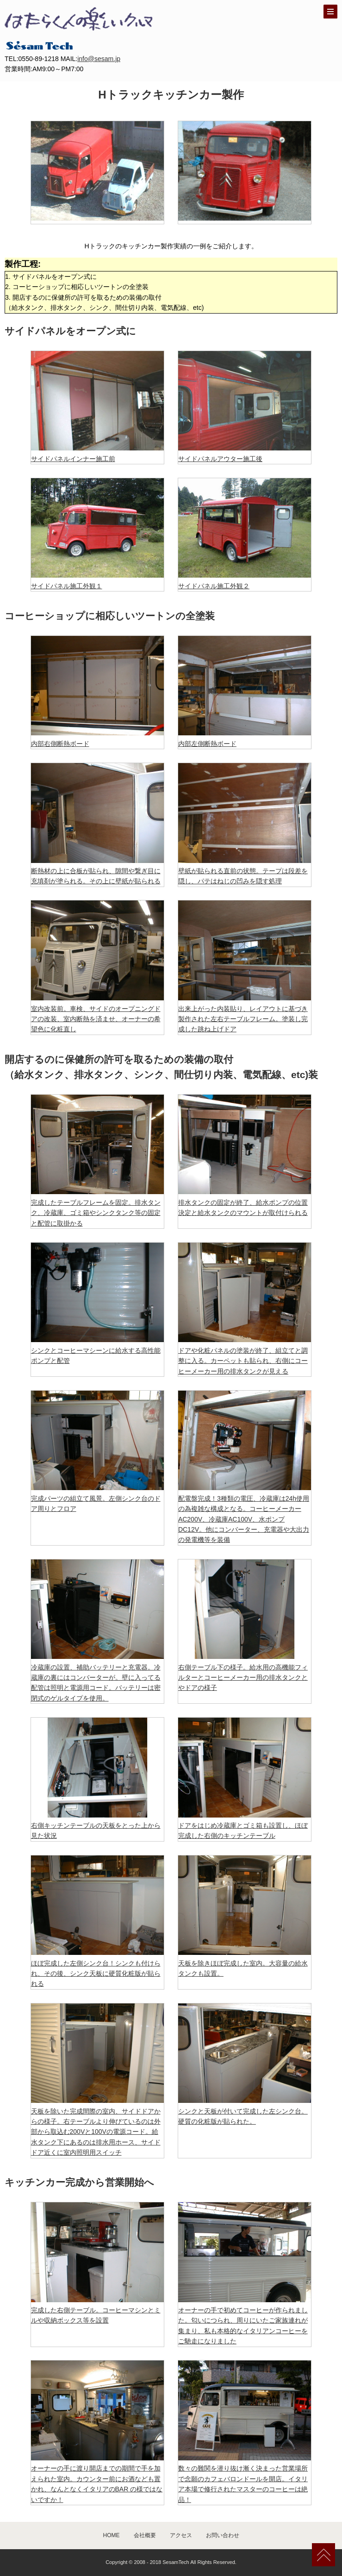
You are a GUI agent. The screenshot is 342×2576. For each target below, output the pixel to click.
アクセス (181, 2535)
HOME (111, 2535)
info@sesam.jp (98, 58)
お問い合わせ (222, 2535)
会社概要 (145, 2535)
